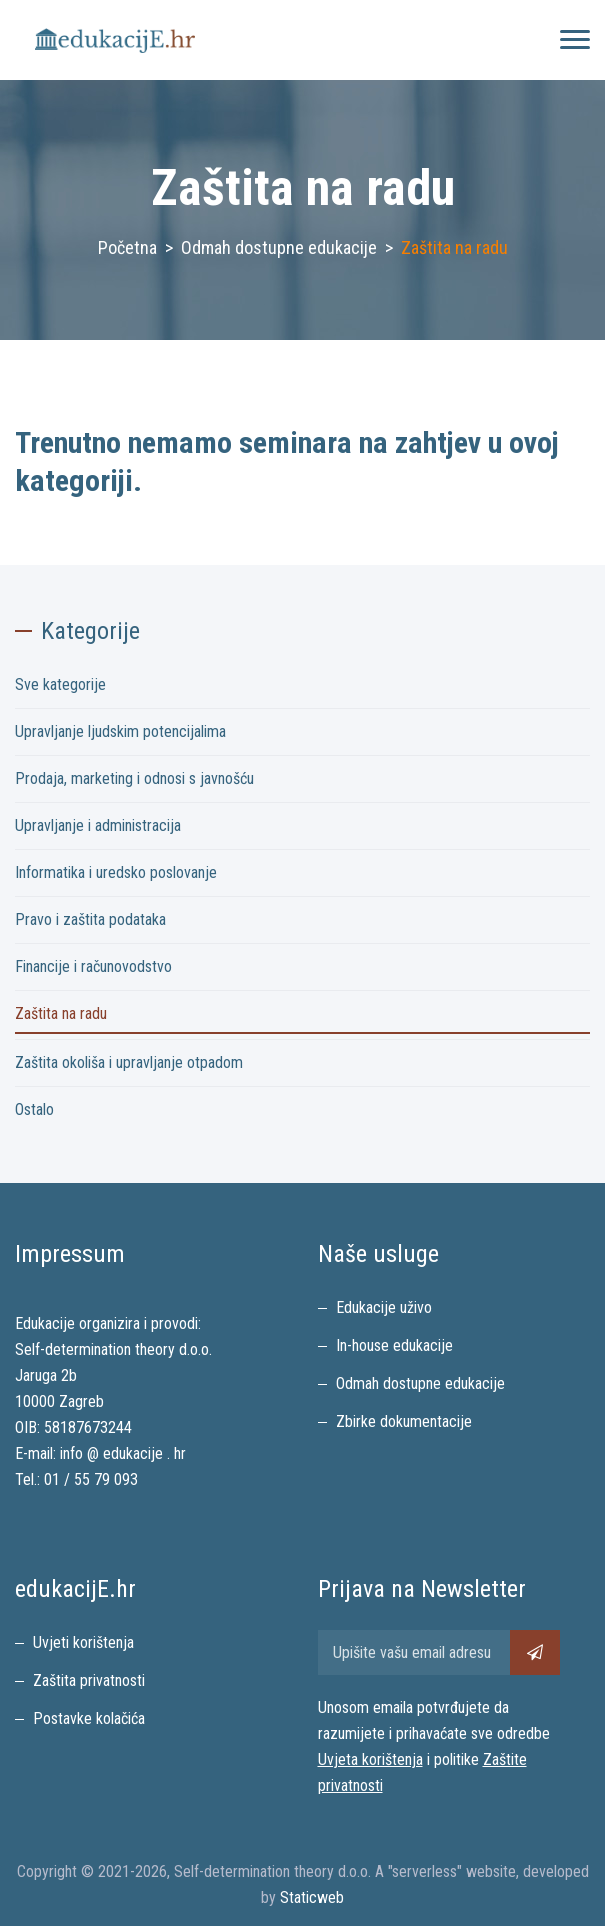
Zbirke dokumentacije (404, 1421)
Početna (127, 247)
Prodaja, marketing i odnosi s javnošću (134, 778)
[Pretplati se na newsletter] (535, 1652)
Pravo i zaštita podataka (90, 919)
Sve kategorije (60, 684)
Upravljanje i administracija (98, 825)
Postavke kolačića (89, 1718)
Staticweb (312, 1897)
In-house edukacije (394, 1345)
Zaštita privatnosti (89, 1680)
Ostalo (34, 1109)
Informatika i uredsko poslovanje (116, 872)
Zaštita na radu (61, 1013)
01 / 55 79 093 (91, 1479)
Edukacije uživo (384, 1307)
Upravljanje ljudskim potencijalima (120, 731)
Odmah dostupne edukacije (279, 247)
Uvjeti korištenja (83, 1642)
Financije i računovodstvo (93, 966)
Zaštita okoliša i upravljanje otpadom (129, 1062)
